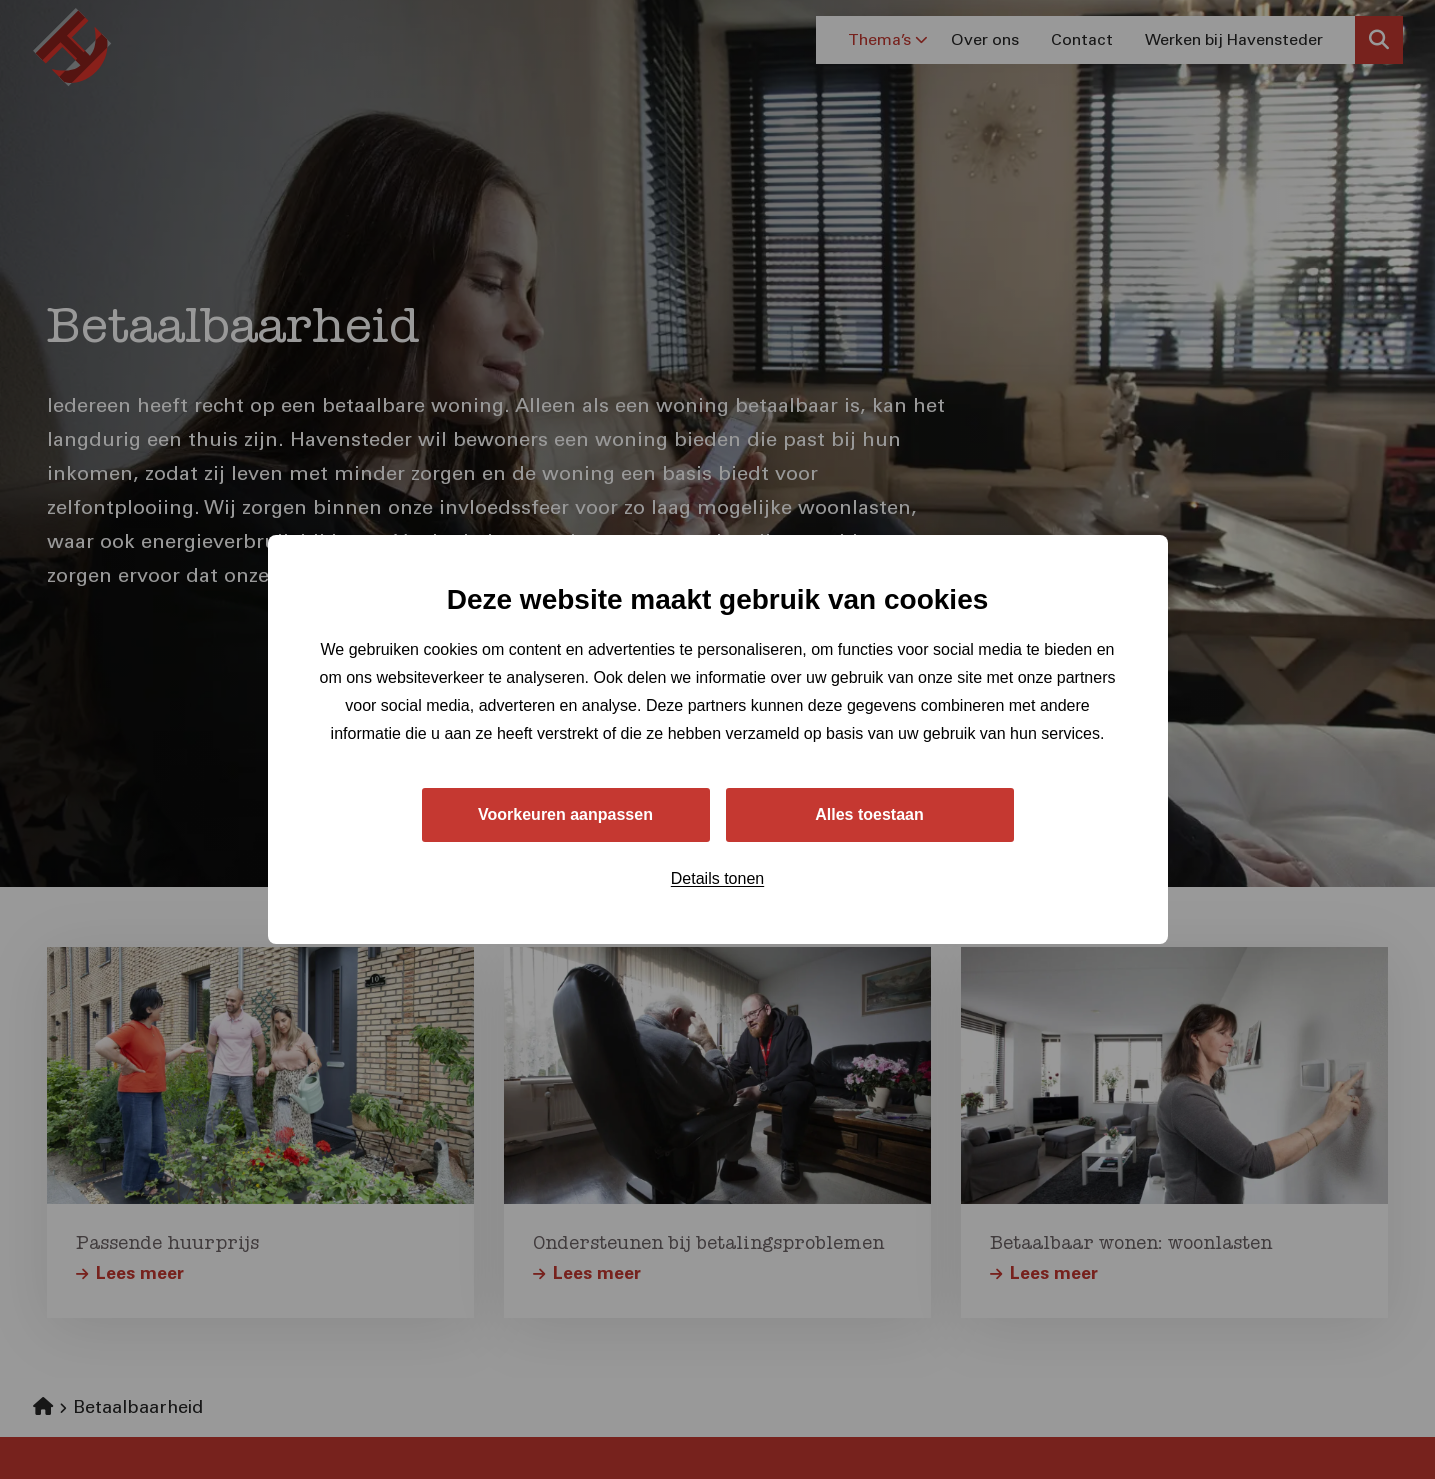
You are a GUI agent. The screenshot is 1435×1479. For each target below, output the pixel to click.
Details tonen (717, 878)
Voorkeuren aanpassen (565, 814)
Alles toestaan (869, 814)
